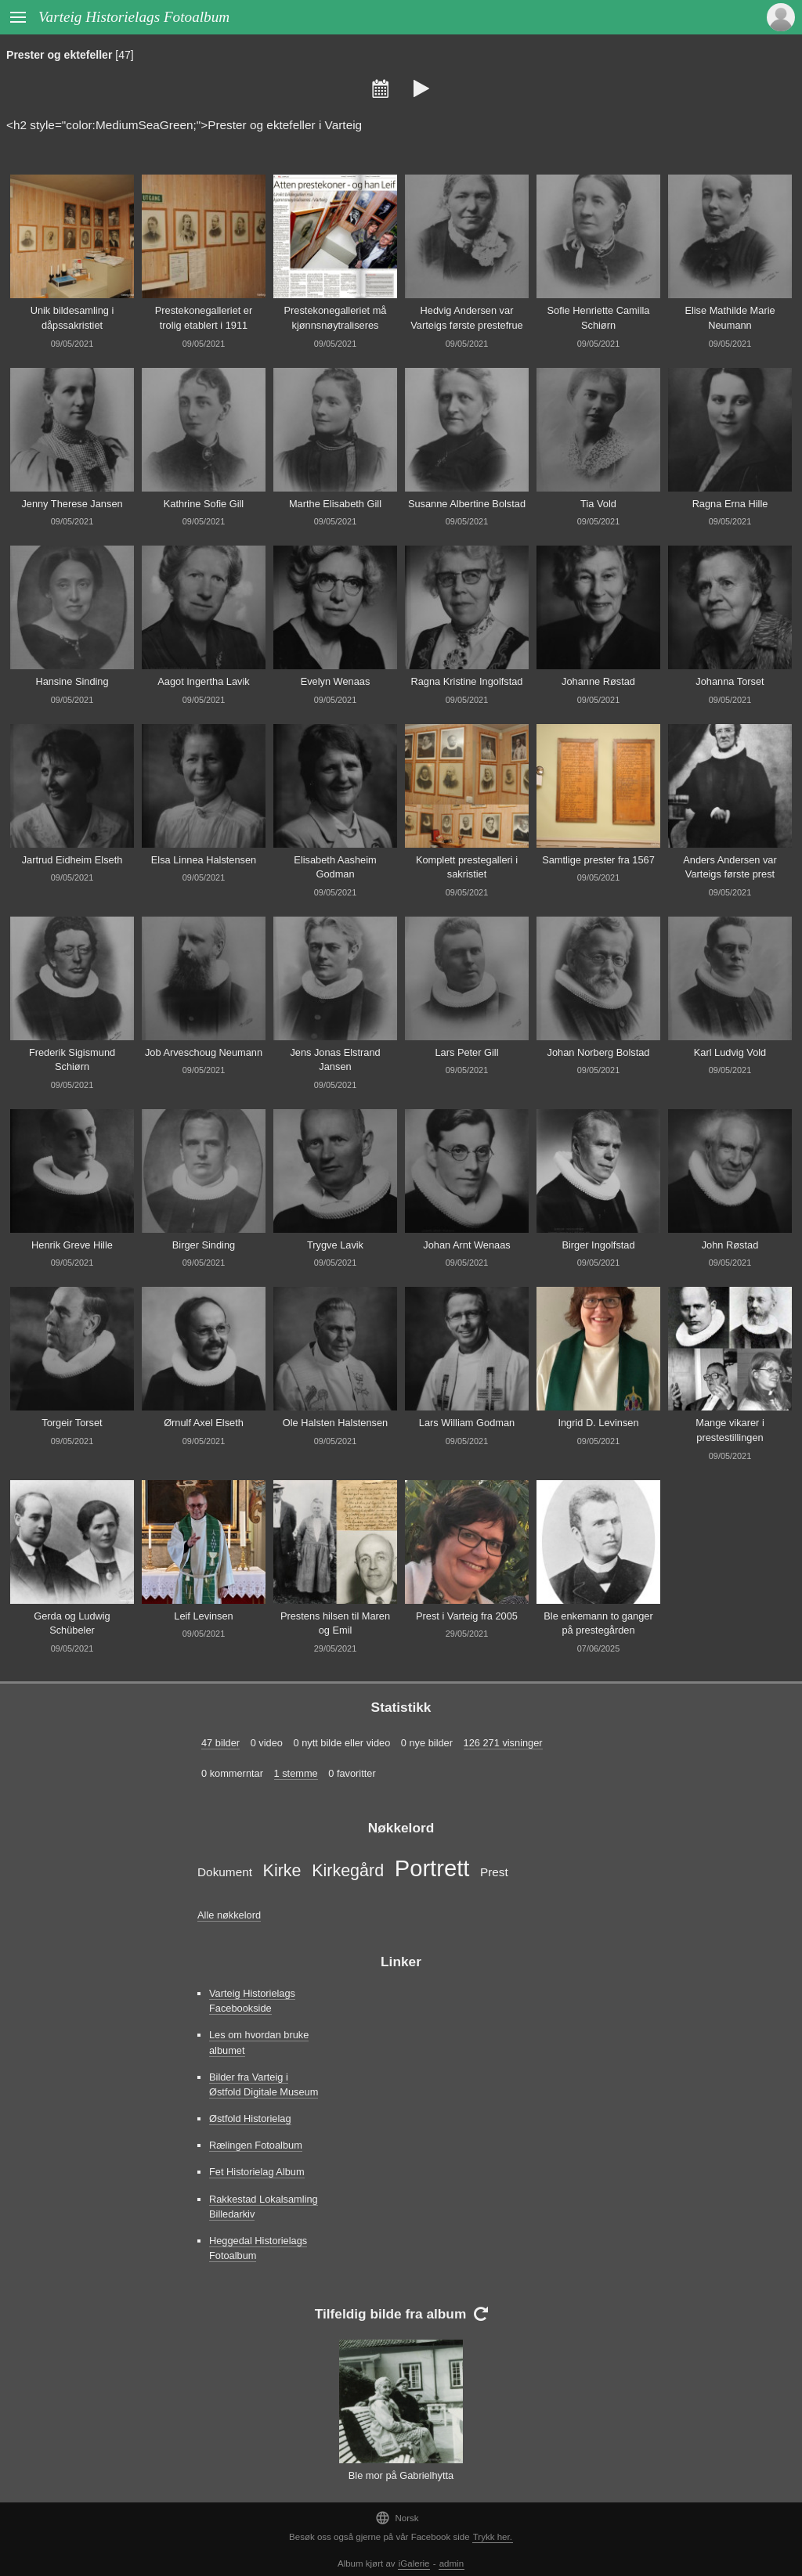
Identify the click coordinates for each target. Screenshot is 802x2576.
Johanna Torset (729, 681)
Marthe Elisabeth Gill (335, 504)
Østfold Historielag (250, 2118)
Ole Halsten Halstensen (335, 1423)
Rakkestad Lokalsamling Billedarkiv (263, 2206)
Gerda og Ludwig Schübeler (72, 1623)
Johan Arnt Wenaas (466, 1245)
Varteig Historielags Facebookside (252, 2000)
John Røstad (730, 1245)
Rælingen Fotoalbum (255, 2145)
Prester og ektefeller (59, 55)
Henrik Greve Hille (72, 1245)
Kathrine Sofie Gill (204, 504)
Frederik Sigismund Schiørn (72, 1060)
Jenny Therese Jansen (71, 504)
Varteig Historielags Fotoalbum (133, 17)
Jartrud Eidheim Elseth (72, 860)
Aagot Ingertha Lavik (203, 681)
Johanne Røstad (598, 681)
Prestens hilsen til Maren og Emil (335, 1623)
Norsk (396, 2517)
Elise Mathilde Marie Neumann (730, 317)
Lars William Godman (467, 1423)
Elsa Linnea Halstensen (203, 860)
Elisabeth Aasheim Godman (335, 867)
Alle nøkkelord (229, 1915)
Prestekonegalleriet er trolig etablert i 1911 (203, 317)
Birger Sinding (203, 1245)
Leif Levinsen (203, 1616)
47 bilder (220, 1743)
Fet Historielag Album (257, 2172)
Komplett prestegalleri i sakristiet (467, 867)
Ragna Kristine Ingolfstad (467, 681)
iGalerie (414, 2563)
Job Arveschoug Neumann (203, 1052)
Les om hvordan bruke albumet (259, 2042)
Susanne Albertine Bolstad (467, 504)
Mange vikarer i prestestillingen (729, 1430)
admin (451, 2563)
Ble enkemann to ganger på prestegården (598, 1623)
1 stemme (296, 1773)
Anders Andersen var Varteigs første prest (730, 867)
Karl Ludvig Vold (730, 1052)
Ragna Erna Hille (730, 504)
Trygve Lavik (335, 1245)
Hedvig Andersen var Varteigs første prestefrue (466, 317)
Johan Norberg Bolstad (598, 1052)
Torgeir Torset (72, 1423)
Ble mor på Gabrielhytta (401, 2475)
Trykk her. (492, 2537)
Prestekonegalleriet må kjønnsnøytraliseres (335, 317)
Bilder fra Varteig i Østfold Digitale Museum (263, 2084)
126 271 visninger (503, 1743)
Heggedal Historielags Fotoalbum (258, 2248)
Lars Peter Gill (466, 1052)
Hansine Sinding (71, 681)
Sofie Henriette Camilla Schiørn (598, 317)
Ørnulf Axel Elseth (204, 1423)
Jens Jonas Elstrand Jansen (335, 1060)
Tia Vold (598, 504)
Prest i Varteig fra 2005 (467, 1616)
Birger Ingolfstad (598, 1245)
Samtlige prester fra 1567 (598, 860)
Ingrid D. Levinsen (598, 1423)
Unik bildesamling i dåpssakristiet (72, 317)
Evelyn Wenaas (335, 681)
